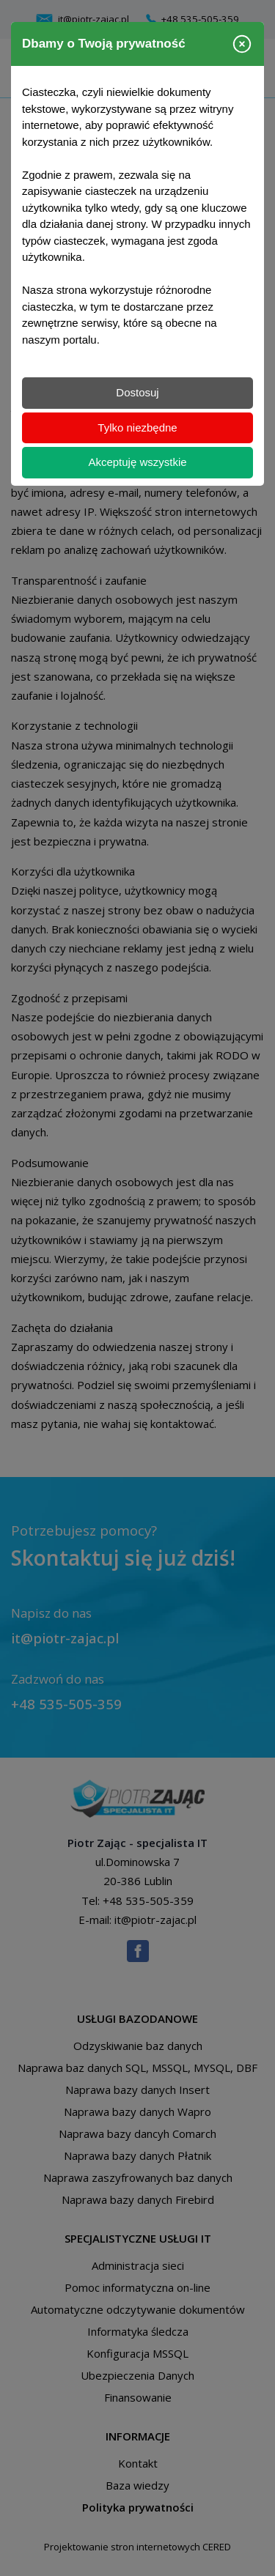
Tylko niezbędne (137, 427)
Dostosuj (137, 392)
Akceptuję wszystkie (137, 462)
